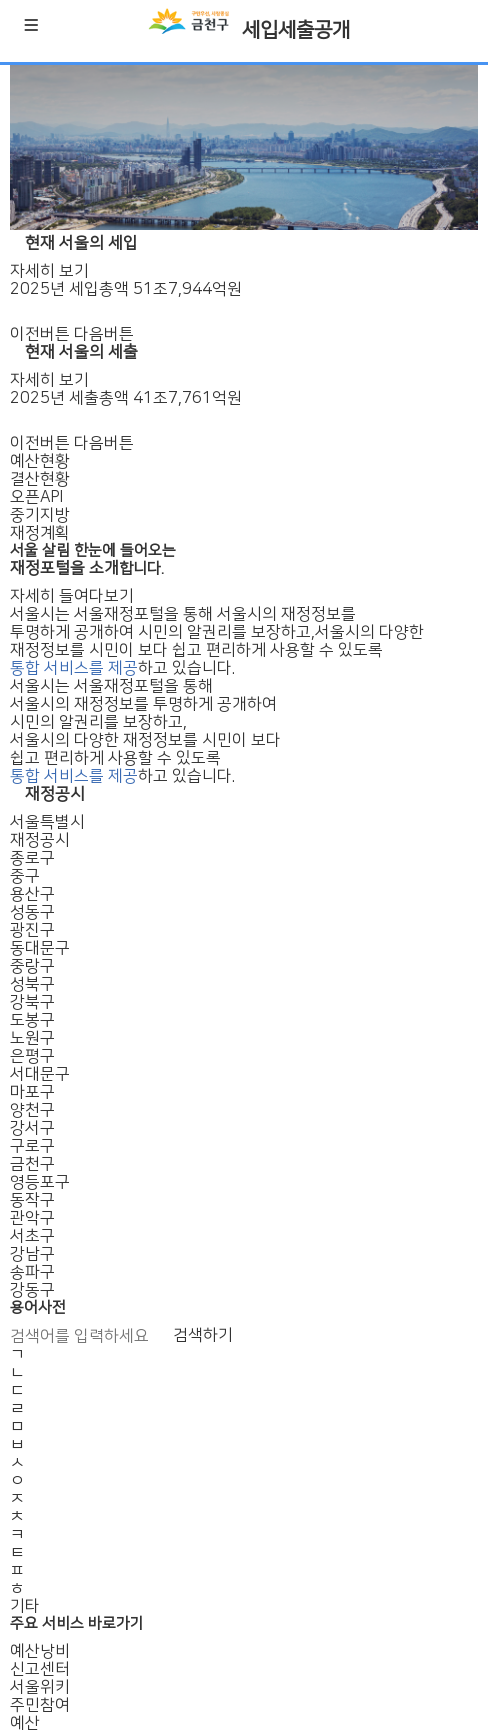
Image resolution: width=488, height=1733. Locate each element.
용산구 (32, 894)
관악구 (32, 1218)
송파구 (32, 1272)
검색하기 (203, 1335)
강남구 (32, 1254)
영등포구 (40, 1182)
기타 (25, 1606)
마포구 (32, 1092)
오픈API (36, 497)
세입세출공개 (296, 30)
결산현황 (40, 479)
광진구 (32, 930)
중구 (25, 876)
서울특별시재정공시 (47, 831)
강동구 (32, 1290)
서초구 (32, 1236)
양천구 (32, 1110)
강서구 (32, 1128)
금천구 (32, 1164)
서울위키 (40, 1687)
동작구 (32, 1200)
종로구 (32, 858)
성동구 (32, 912)
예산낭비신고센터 (40, 1660)
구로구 (32, 1146)
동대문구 (40, 948)
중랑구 (32, 966)
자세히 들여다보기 (72, 596)
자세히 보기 (49, 271)
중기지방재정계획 (40, 524)
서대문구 (40, 1074)
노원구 (32, 1038)
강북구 (32, 1002)
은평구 (32, 1056)
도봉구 (32, 1020)
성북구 (32, 984)
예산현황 (40, 461)
